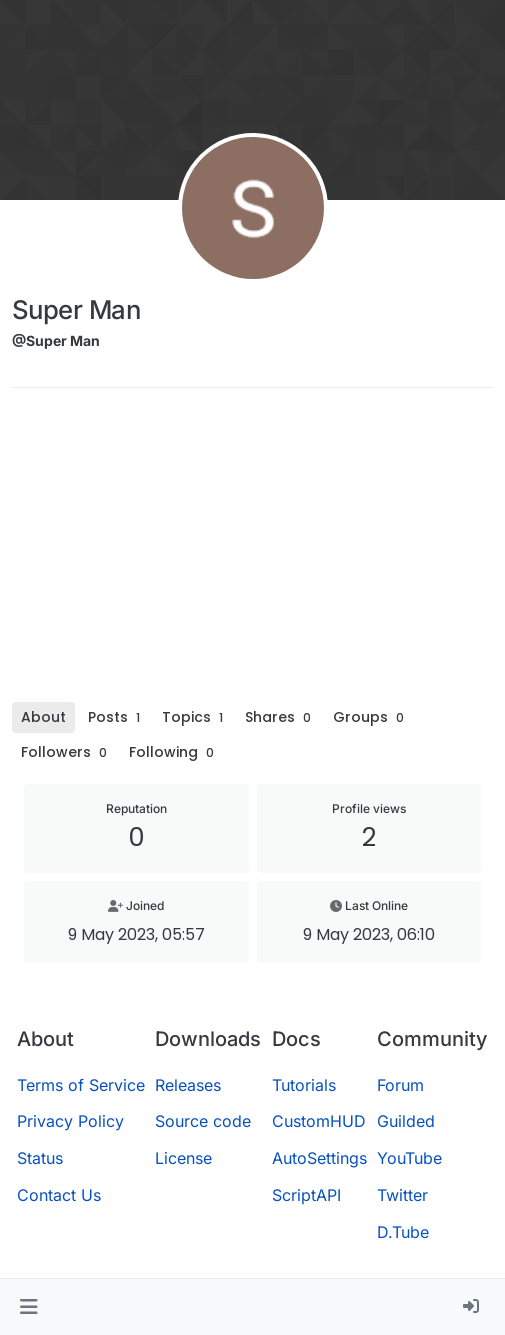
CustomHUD (319, 1121)
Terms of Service (81, 1085)
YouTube (409, 1158)
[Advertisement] (252, 552)
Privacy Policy (70, 1121)
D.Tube (403, 1232)
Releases (188, 1085)
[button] (28, 1307)
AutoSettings (319, 1158)
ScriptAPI (306, 1195)
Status (40, 1158)
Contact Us (59, 1195)
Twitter (402, 1195)
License (183, 1158)
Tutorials (304, 1085)
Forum (400, 1085)
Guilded (406, 1121)
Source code (203, 1121)
